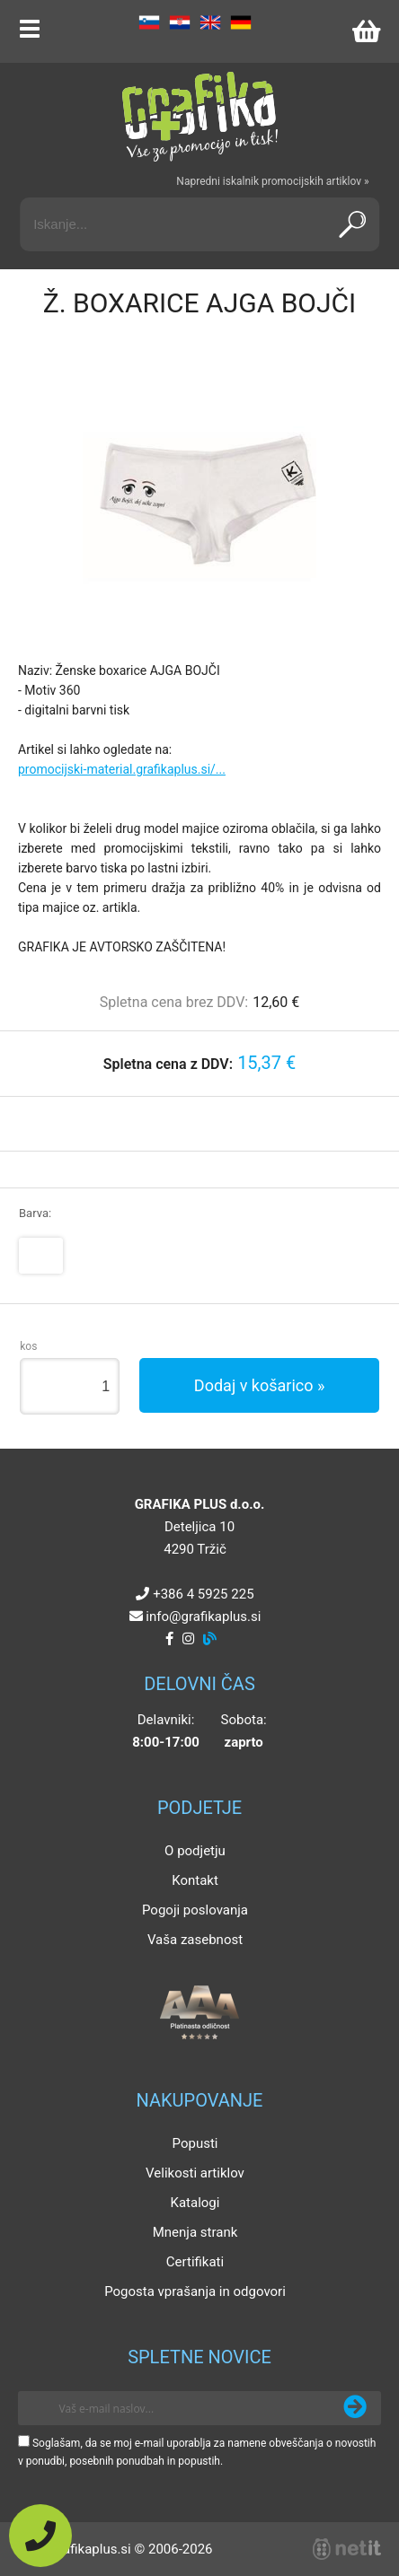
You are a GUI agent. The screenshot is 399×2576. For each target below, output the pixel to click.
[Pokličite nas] (40, 2535)
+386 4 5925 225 (203, 1594)
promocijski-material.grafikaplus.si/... (122, 769)
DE (241, 22)
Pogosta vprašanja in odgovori (195, 2291)
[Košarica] (365, 31)
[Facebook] (169, 1639)
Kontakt (195, 1880)
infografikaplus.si (203, 1616)
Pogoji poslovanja (195, 1910)
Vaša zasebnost (195, 1940)
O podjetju (195, 1851)
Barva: (35, 1213)
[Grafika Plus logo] (199, 117)
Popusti (195, 2143)
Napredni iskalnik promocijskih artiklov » (272, 181)
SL (149, 22)
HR (180, 22)
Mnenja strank (195, 2232)
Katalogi (195, 2203)
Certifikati (195, 2262)
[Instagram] (188, 1639)
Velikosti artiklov (195, 2173)
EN (210, 22)
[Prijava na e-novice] (355, 2408)
